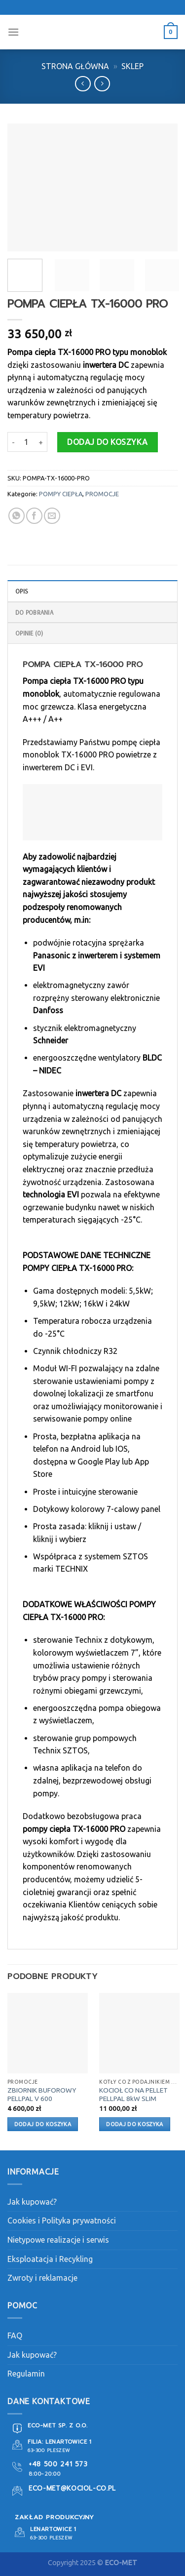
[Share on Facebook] (34, 516)
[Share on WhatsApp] (16, 516)
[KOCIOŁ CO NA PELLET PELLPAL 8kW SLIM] (139, 2033)
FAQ (14, 2335)
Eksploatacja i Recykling (50, 2259)
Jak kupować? (32, 2201)
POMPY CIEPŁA (60, 493)
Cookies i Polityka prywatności (61, 2220)
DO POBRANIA (34, 612)
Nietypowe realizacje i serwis (58, 2239)
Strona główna (75, 66)
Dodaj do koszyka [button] (42, 2124)
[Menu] (13, 32)
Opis (21, 591)
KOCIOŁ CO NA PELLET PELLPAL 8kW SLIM (133, 2094)
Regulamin (26, 2373)
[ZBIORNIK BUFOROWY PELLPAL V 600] (47, 2033)
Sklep (132, 66)
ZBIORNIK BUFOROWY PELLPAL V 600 (41, 2094)
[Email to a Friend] (52, 516)
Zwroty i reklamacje (42, 2277)
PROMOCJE (102, 493)
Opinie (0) (29, 633)
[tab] (92, 590)
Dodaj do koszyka (107, 441)
